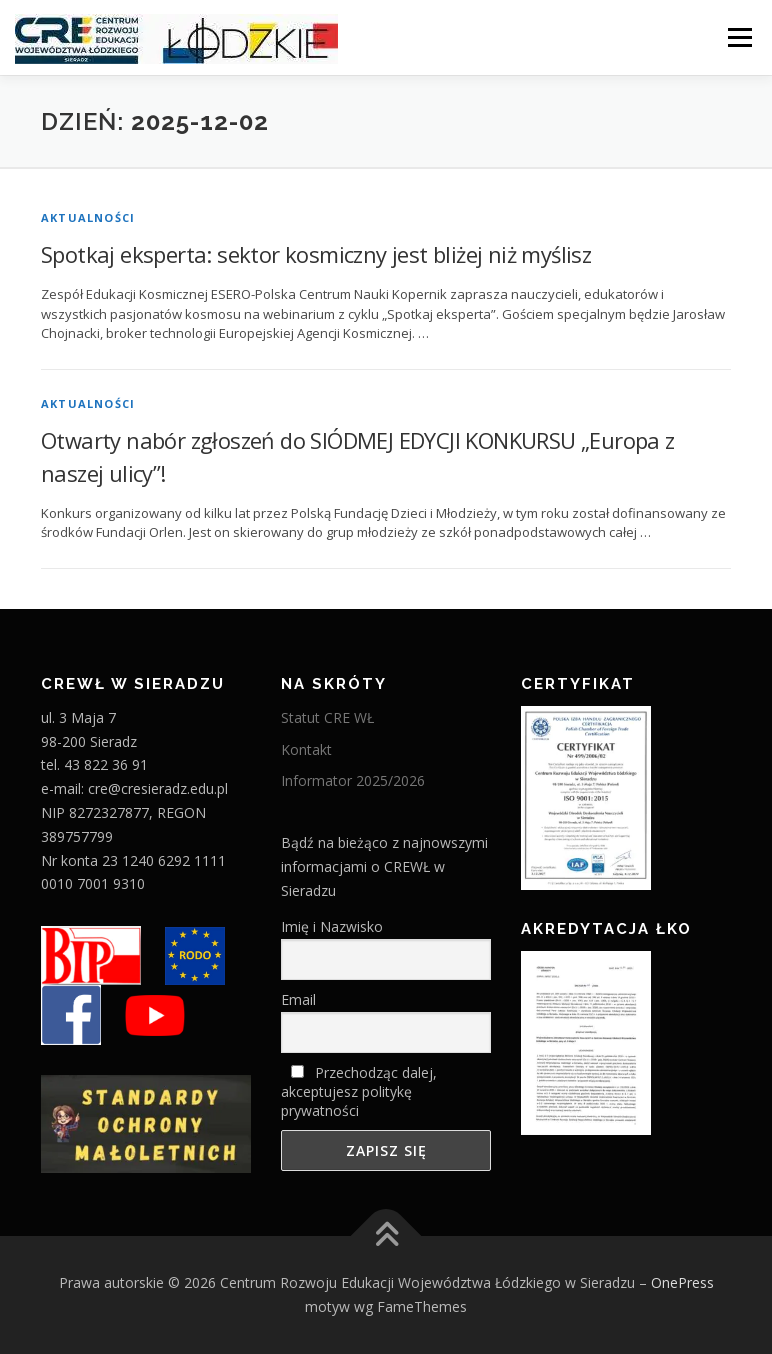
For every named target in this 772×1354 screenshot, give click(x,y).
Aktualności (88, 217)
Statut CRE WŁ (327, 717)
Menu (739, 37)
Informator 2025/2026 (353, 780)
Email (298, 999)
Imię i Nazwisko (332, 926)
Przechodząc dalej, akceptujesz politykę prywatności (359, 1091)
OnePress (682, 1282)
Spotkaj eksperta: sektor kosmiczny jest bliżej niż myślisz (316, 254)
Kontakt (306, 749)
